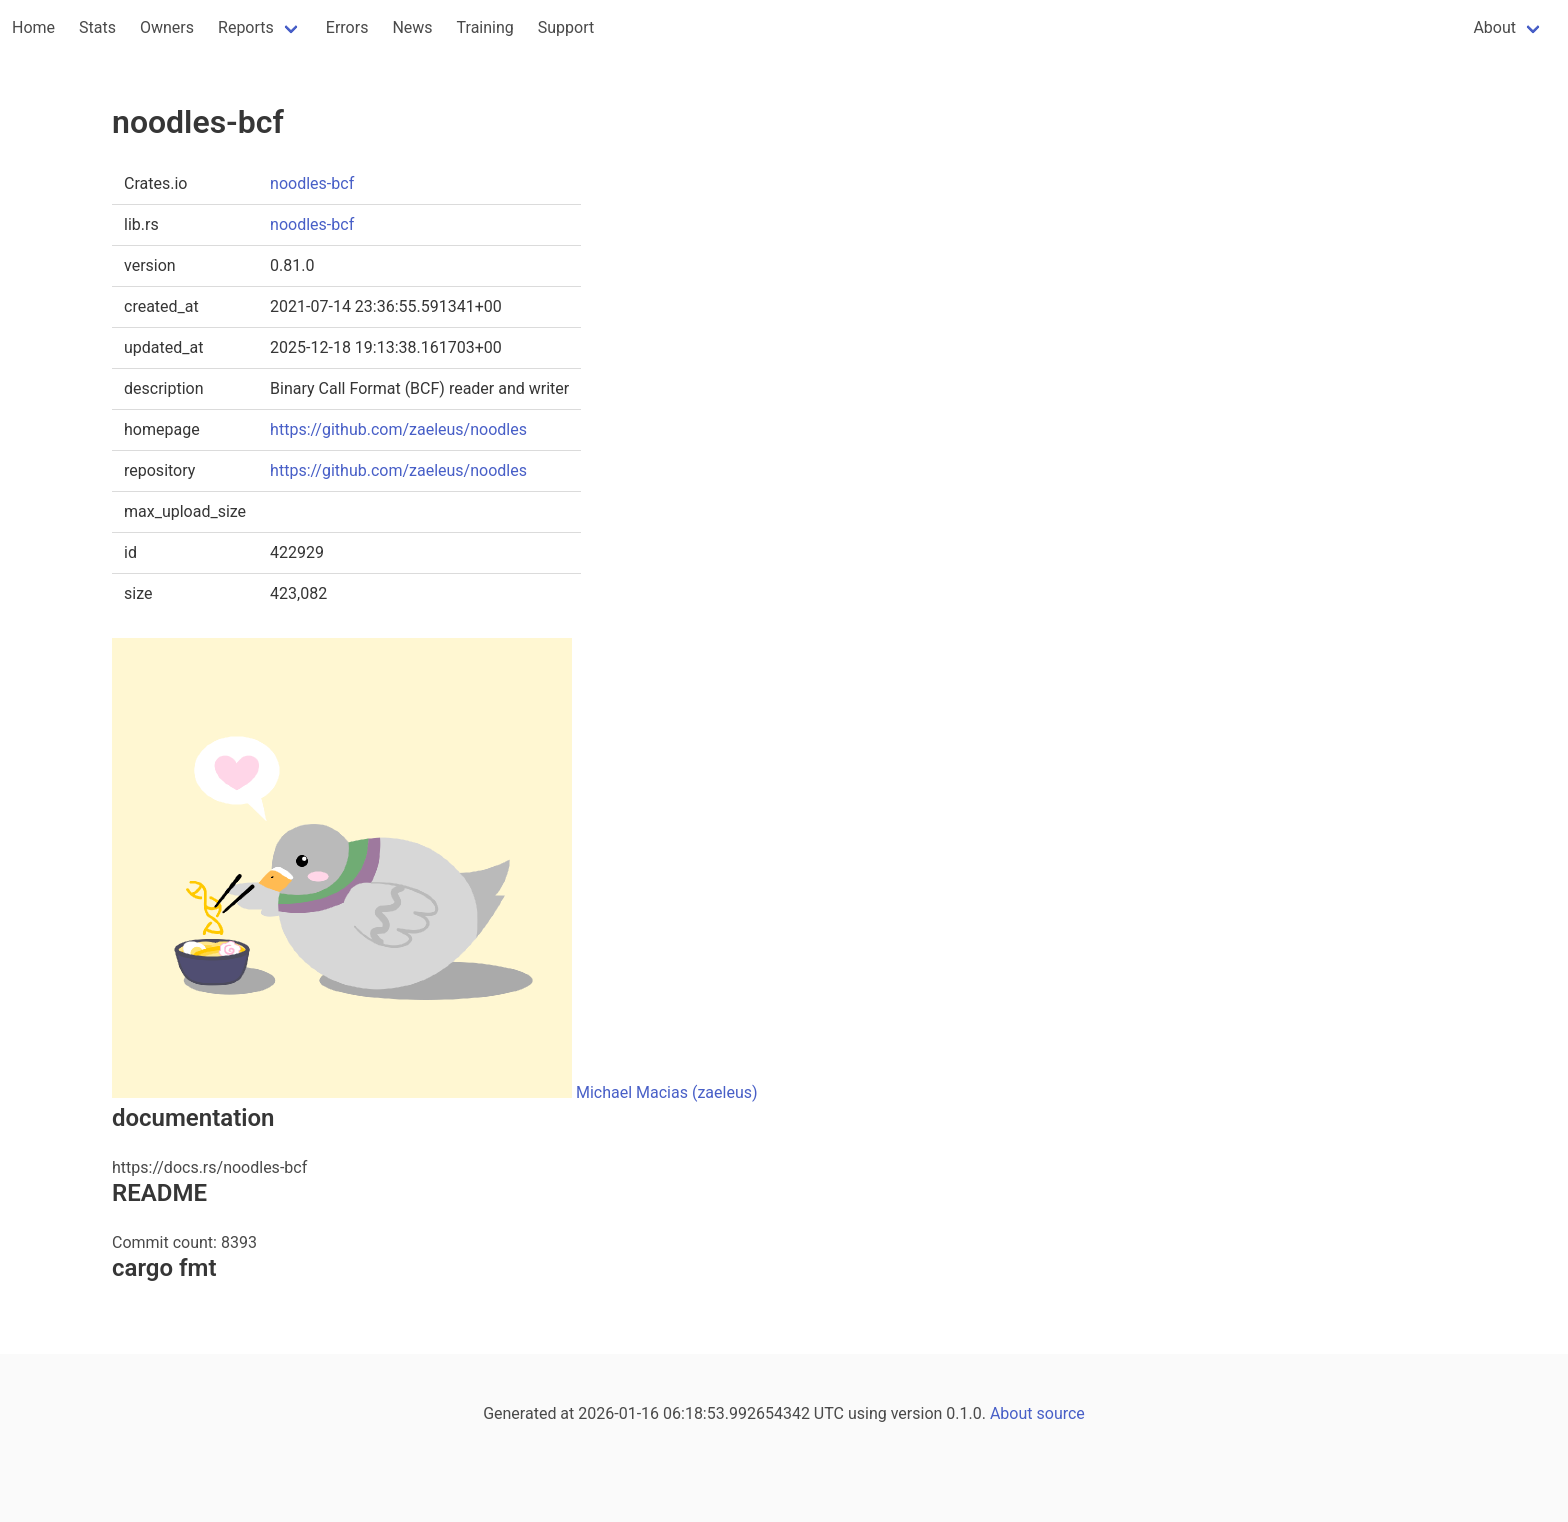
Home (33, 27)
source (1061, 1413)
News (412, 27)
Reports (246, 27)
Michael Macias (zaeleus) (667, 1092)
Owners (167, 27)
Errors (347, 27)
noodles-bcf (312, 183)
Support (566, 27)
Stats (97, 27)
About (1494, 27)
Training (485, 27)
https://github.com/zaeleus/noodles (398, 429)
